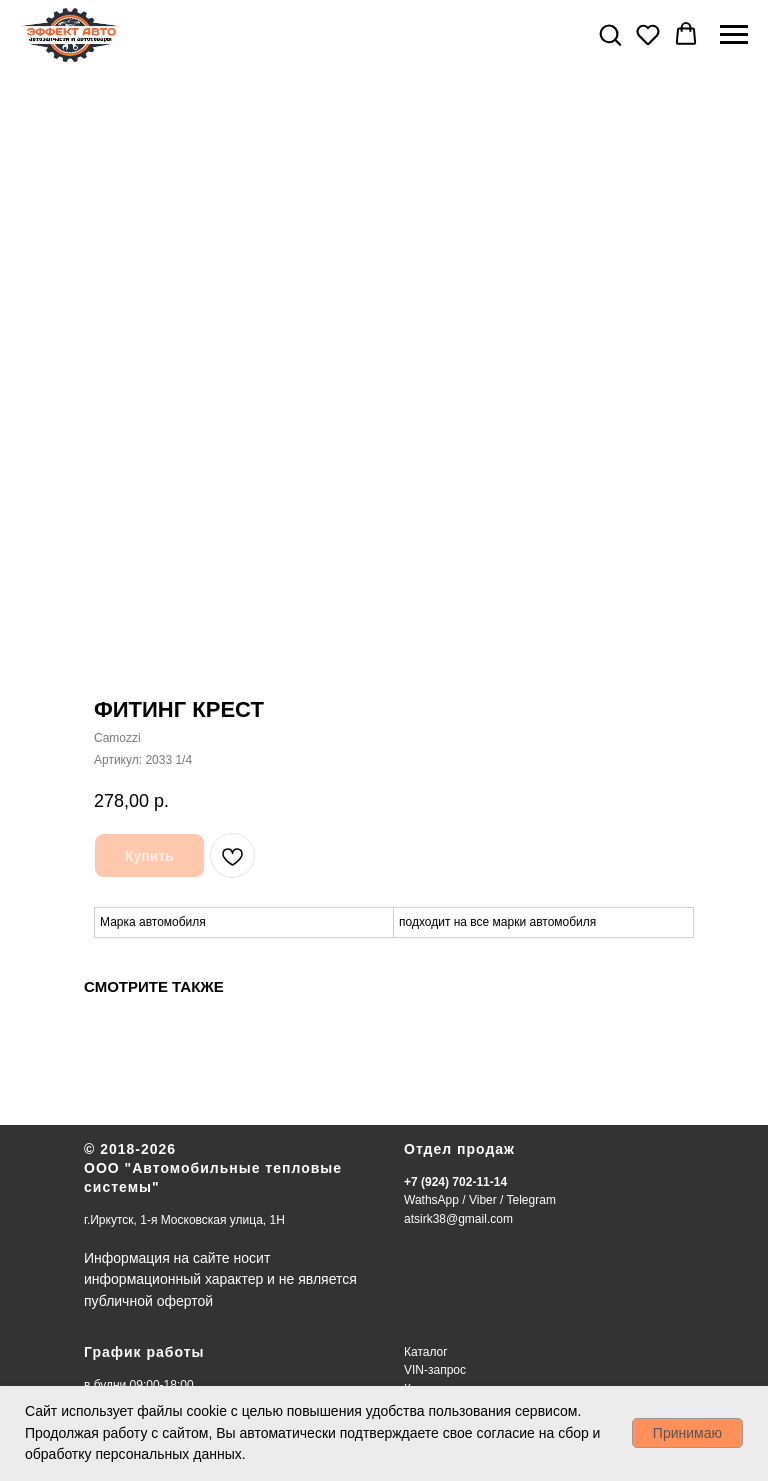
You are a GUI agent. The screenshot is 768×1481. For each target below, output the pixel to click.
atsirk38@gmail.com (458, 1219)
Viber (483, 1200)
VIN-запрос (435, 1370)
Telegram (531, 1200)
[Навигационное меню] (734, 35)
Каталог (426, 1352)
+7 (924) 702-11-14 (455, 1182)
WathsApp (431, 1200)
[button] (610, 34)
